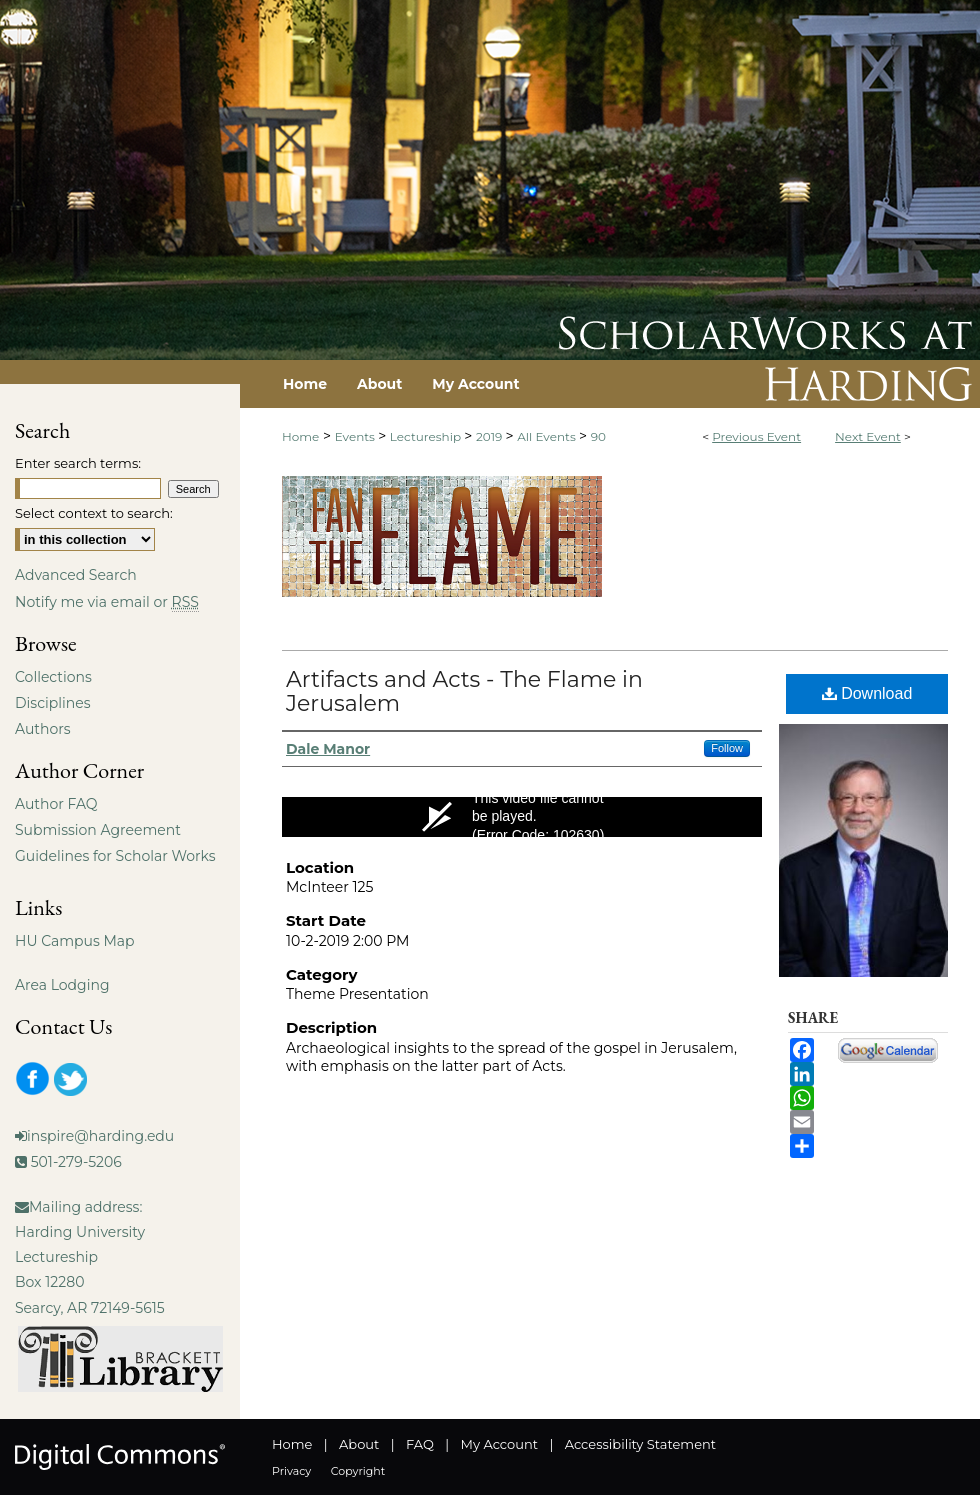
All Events (548, 436)
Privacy (291, 1471)
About (359, 1444)
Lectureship (427, 436)
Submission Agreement (98, 830)
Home (300, 436)
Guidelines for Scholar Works (115, 856)
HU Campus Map (75, 941)
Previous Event (756, 436)
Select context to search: (94, 513)
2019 (491, 436)
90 (598, 436)
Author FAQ (56, 804)
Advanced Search (76, 575)
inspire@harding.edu (100, 1136)
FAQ (420, 1444)
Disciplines (52, 703)
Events (356, 436)
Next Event (868, 436)
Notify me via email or (107, 602)
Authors (43, 729)
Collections (53, 677)
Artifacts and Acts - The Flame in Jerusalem (464, 691)
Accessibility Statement (640, 1444)
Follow (727, 748)
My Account (499, 1444)
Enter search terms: (78, 463)
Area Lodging (62, 985)
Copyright (358, 1471)
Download (867, 693)
